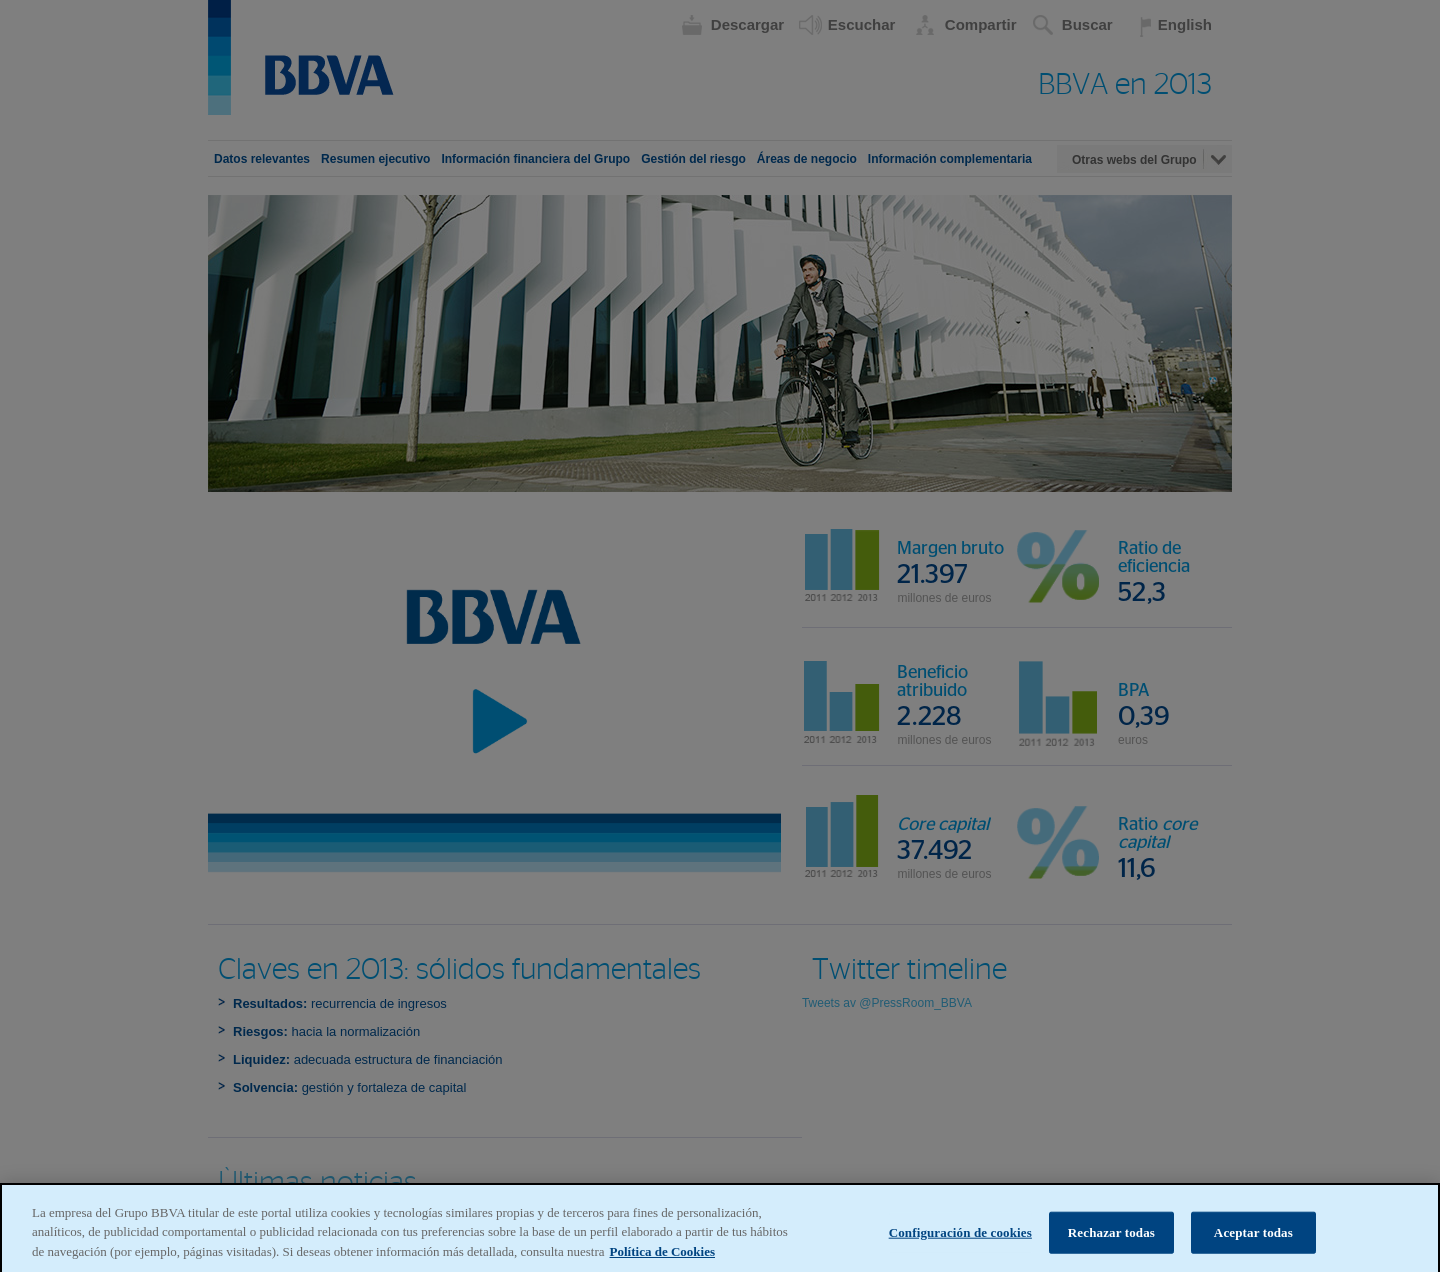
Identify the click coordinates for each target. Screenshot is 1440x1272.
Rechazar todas (1111, 1239)
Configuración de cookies (960, 1239)
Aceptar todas (1253, 1239)
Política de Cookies (662, 1258)
